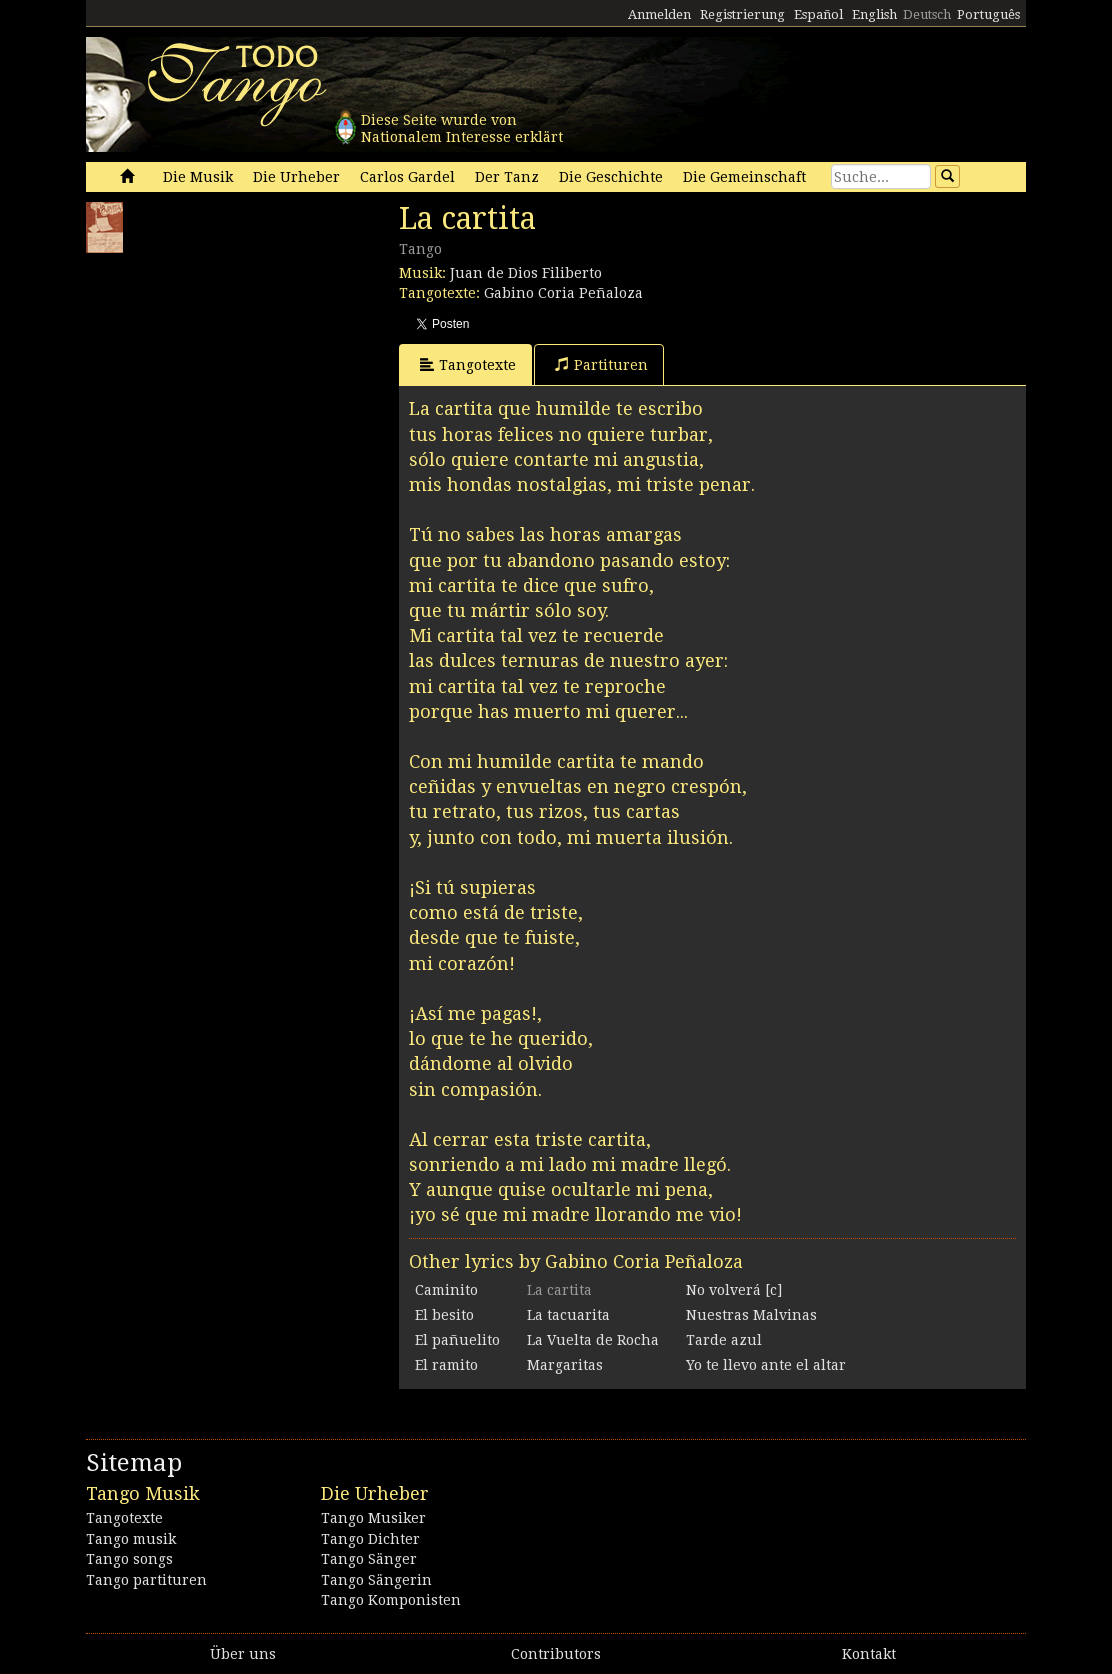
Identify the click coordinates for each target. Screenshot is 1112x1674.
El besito (444, 1315)
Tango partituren (146, 1580)
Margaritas (565, 1365)
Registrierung (742, 14)
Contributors (556, 1654)
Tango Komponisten (391, 1600)
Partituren (601, 364)
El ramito (446, 1365)
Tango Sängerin (376, 1580)
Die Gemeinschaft (744, 177)
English (874, 14)
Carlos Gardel (407, 177)
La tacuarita (568, 1315)
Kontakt (869, 1654)
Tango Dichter (370, 1539)
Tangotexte (468, 364)
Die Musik (198, 177)
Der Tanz (507, 177)
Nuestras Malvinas (751, 1315)
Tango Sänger (369, 1559)
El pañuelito (457, 1340)
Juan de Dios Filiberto (526, 273)
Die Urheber (296, 177)
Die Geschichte (611, 177)
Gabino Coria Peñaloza (563, 293)
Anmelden (659, 14)
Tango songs (129, 1559)
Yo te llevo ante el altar (766, 1365)
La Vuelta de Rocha (593, 1340)
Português (988, 14)
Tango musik (131, 1539)
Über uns (243, 1654)
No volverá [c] (734, 1290)
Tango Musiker (373, 1518)
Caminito (446, 1290)
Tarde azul (724, 1340)
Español (818, 14)
